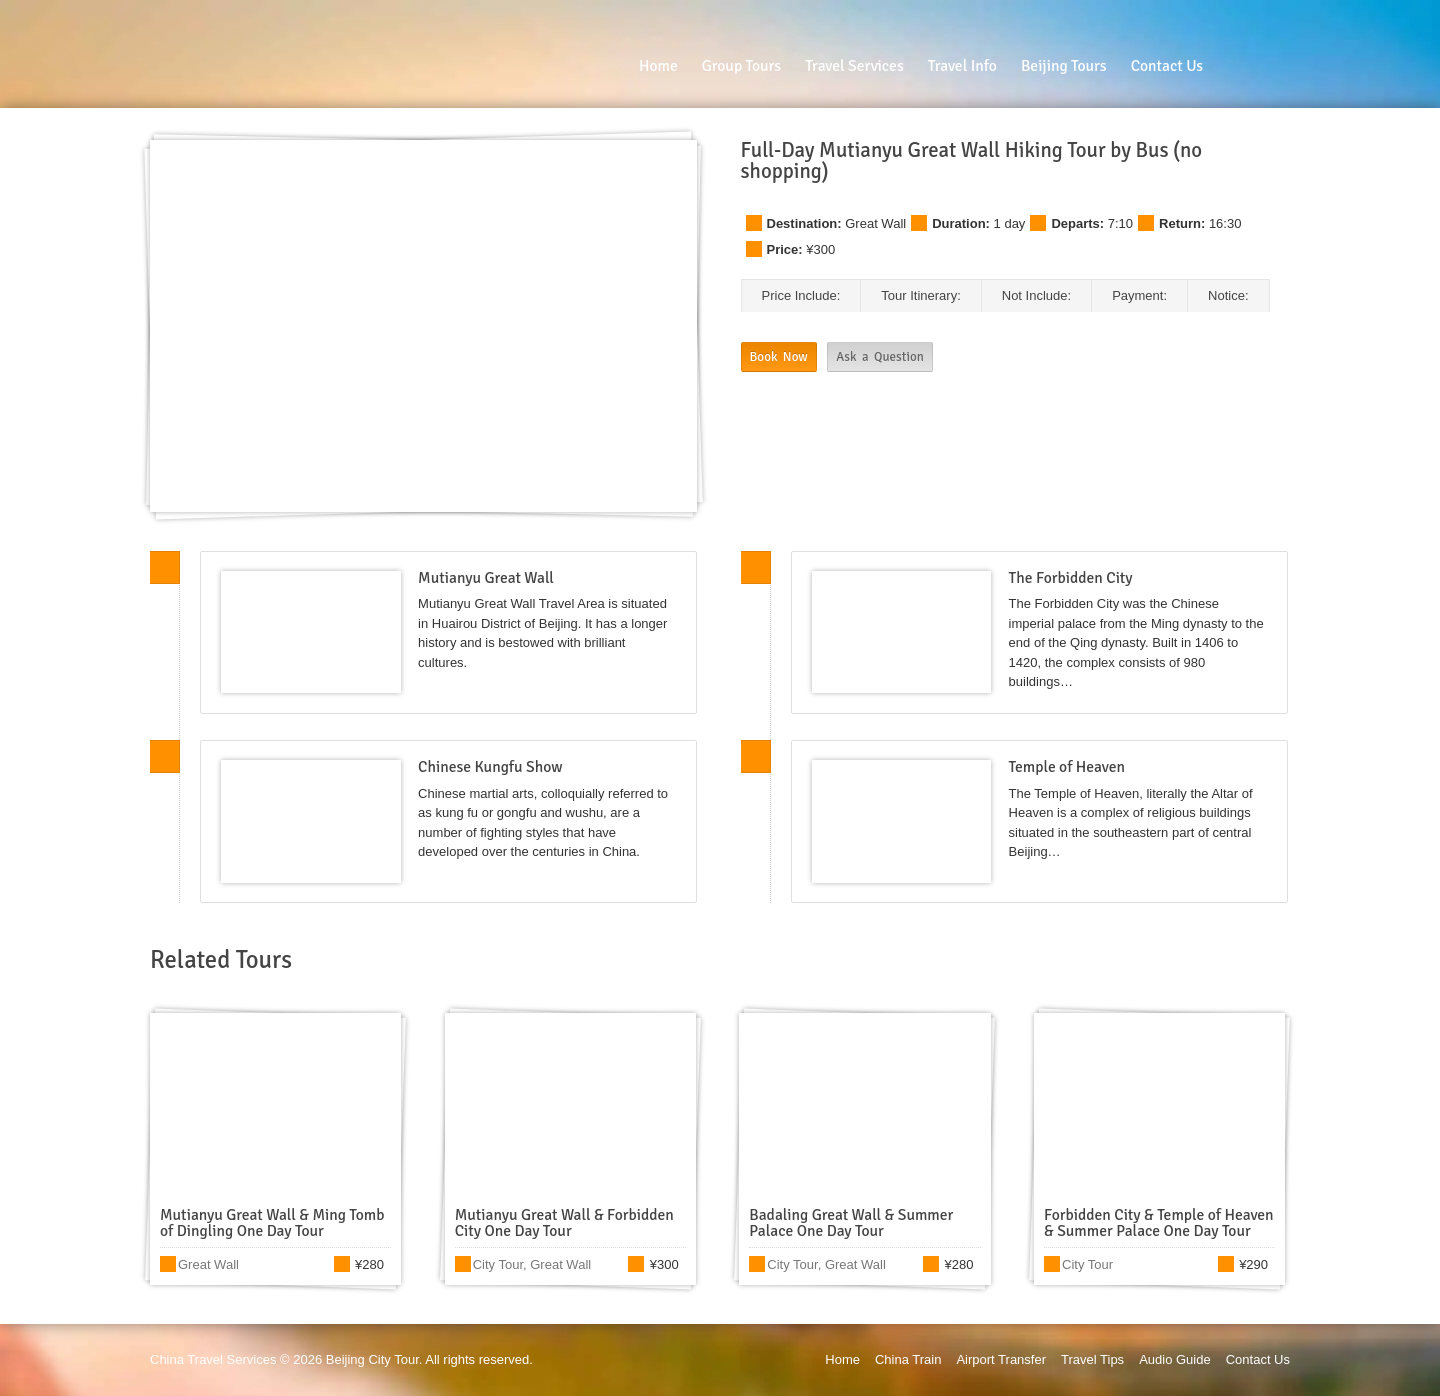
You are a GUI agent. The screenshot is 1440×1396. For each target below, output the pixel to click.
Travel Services (854, 66)
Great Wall (875, 223)
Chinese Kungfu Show (490, 767)
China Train (908, 1359)
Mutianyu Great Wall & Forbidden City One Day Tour (564, 1223)
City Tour (498, 1264)
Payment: (1139, 295)
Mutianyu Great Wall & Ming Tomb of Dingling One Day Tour (272, 1223)
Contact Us (1167, 66)
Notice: (1228, 295)
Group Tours (741, 66)
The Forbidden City (1071, 578)
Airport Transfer (1001, 1359)
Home (658, 66)
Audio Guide (1175, 1359)
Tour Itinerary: (920, 295)
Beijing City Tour (372, 1359)
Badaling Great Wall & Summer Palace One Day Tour (851, 1223)
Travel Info (962, 66)
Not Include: (1036, 295)
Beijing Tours (1064, 66)
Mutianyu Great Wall (486, 578)
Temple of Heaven (1067, 767)
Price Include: (801, 295)
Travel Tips (1092, 1359)
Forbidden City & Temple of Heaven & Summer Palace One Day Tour (1159, 1223)
